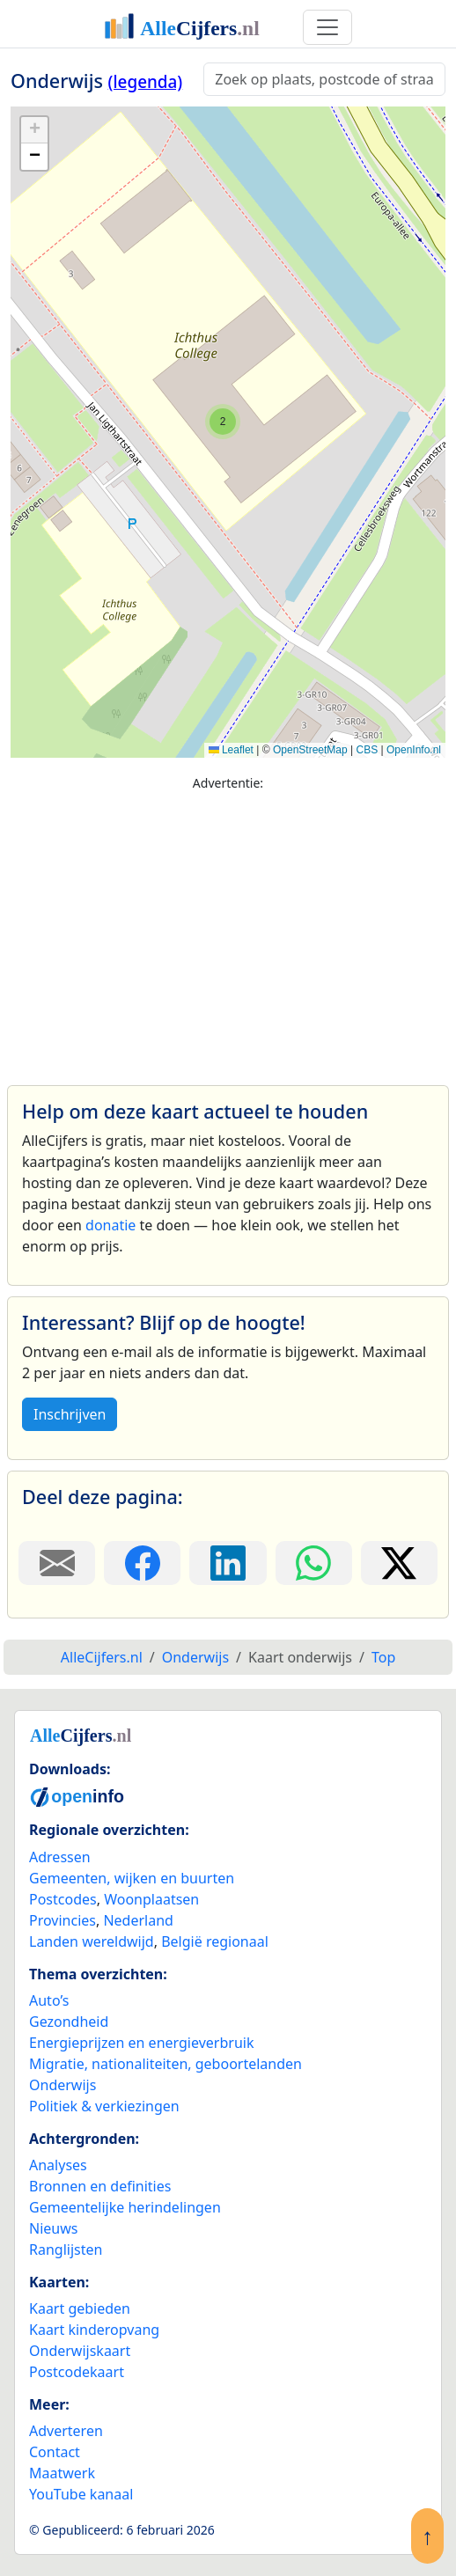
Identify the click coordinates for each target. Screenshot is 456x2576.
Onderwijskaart (79, 2350)
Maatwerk (62, 2473)
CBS (367, 750)
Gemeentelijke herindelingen (125, 2207)
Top (383, 1657)
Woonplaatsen (151, 1899)
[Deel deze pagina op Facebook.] (142, 1563)
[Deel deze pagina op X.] (399, 1563)
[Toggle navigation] (327, 27)
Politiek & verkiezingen (104, 2106)
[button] (222, 421)
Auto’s (49, 2000)
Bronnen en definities (100, 2186)
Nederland (138, 1920)
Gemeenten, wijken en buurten (131, 1878)
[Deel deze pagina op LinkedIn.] (227, 1563)
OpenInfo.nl (413, 750)
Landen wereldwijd (91, 1941)
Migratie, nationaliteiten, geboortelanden (165, 2063)
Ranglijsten (65, 2249)
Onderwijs (62, 2085)
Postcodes (63, 1899)
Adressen (60, 1857)
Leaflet (231, 750)
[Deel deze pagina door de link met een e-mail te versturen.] (56, 1563)
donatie (110, 1225)
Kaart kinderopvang (94, 2329)
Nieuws (53, 2228)
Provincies (62, 1920)
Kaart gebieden (79, 2308)
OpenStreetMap (310, 750)
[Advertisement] (228, 930)
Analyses (58, 2165)
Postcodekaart (76, 2372)
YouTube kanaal (81, 2494)
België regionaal (214, 1941)
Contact (54, 2452)
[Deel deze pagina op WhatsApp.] (314, 1563)
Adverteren (66, 2430)
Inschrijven (69, 1414)
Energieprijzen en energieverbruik (141, 2042)
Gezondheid (68, 2021)
